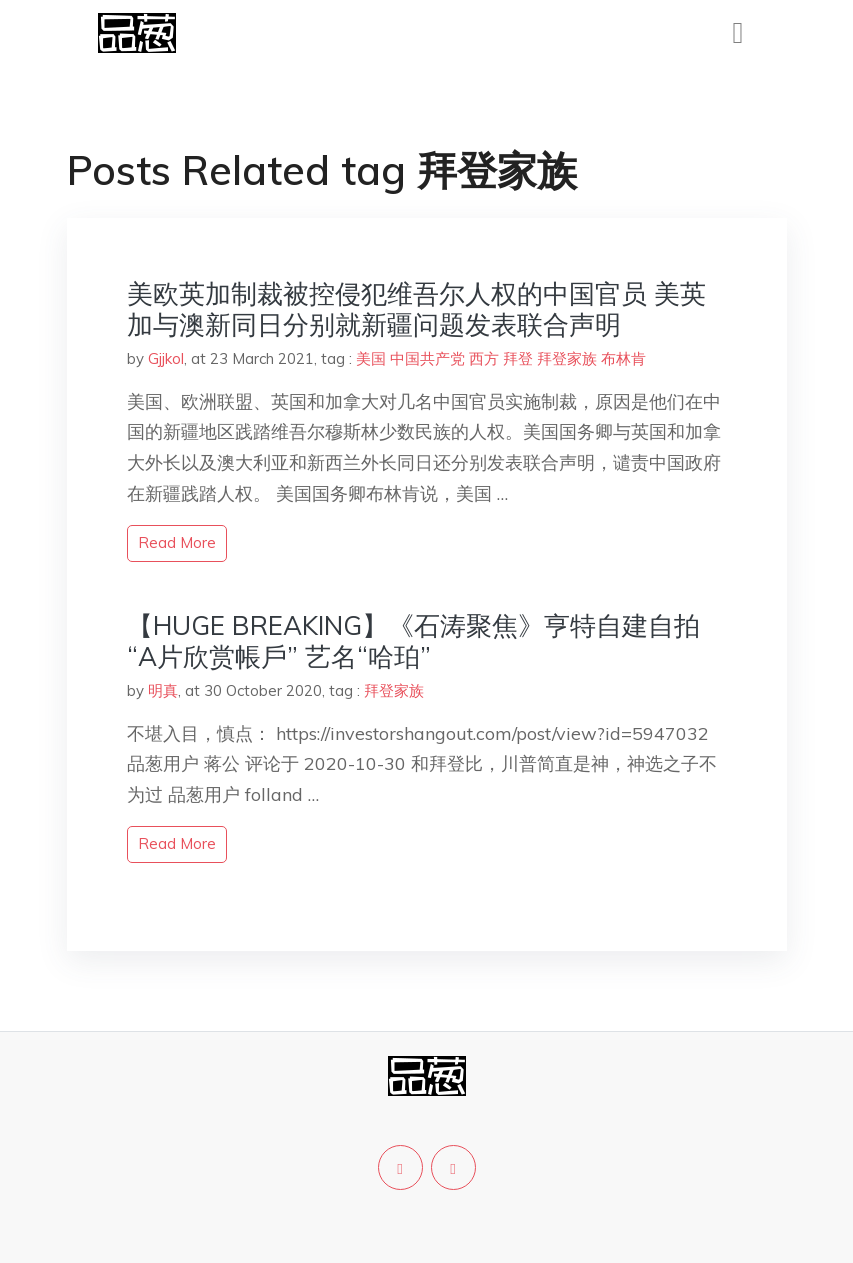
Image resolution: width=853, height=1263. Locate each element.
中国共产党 (427, 358)
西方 (484, 358)
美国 (371, 358)
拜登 (518, 358)
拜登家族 (567, 358)
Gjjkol (166, 358)
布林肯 (623, 358)
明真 (163, 690)
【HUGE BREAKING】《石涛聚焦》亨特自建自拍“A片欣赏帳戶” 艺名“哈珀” (413, 641)
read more (177, 542)
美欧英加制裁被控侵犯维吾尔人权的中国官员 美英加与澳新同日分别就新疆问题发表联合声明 (416, 309)
